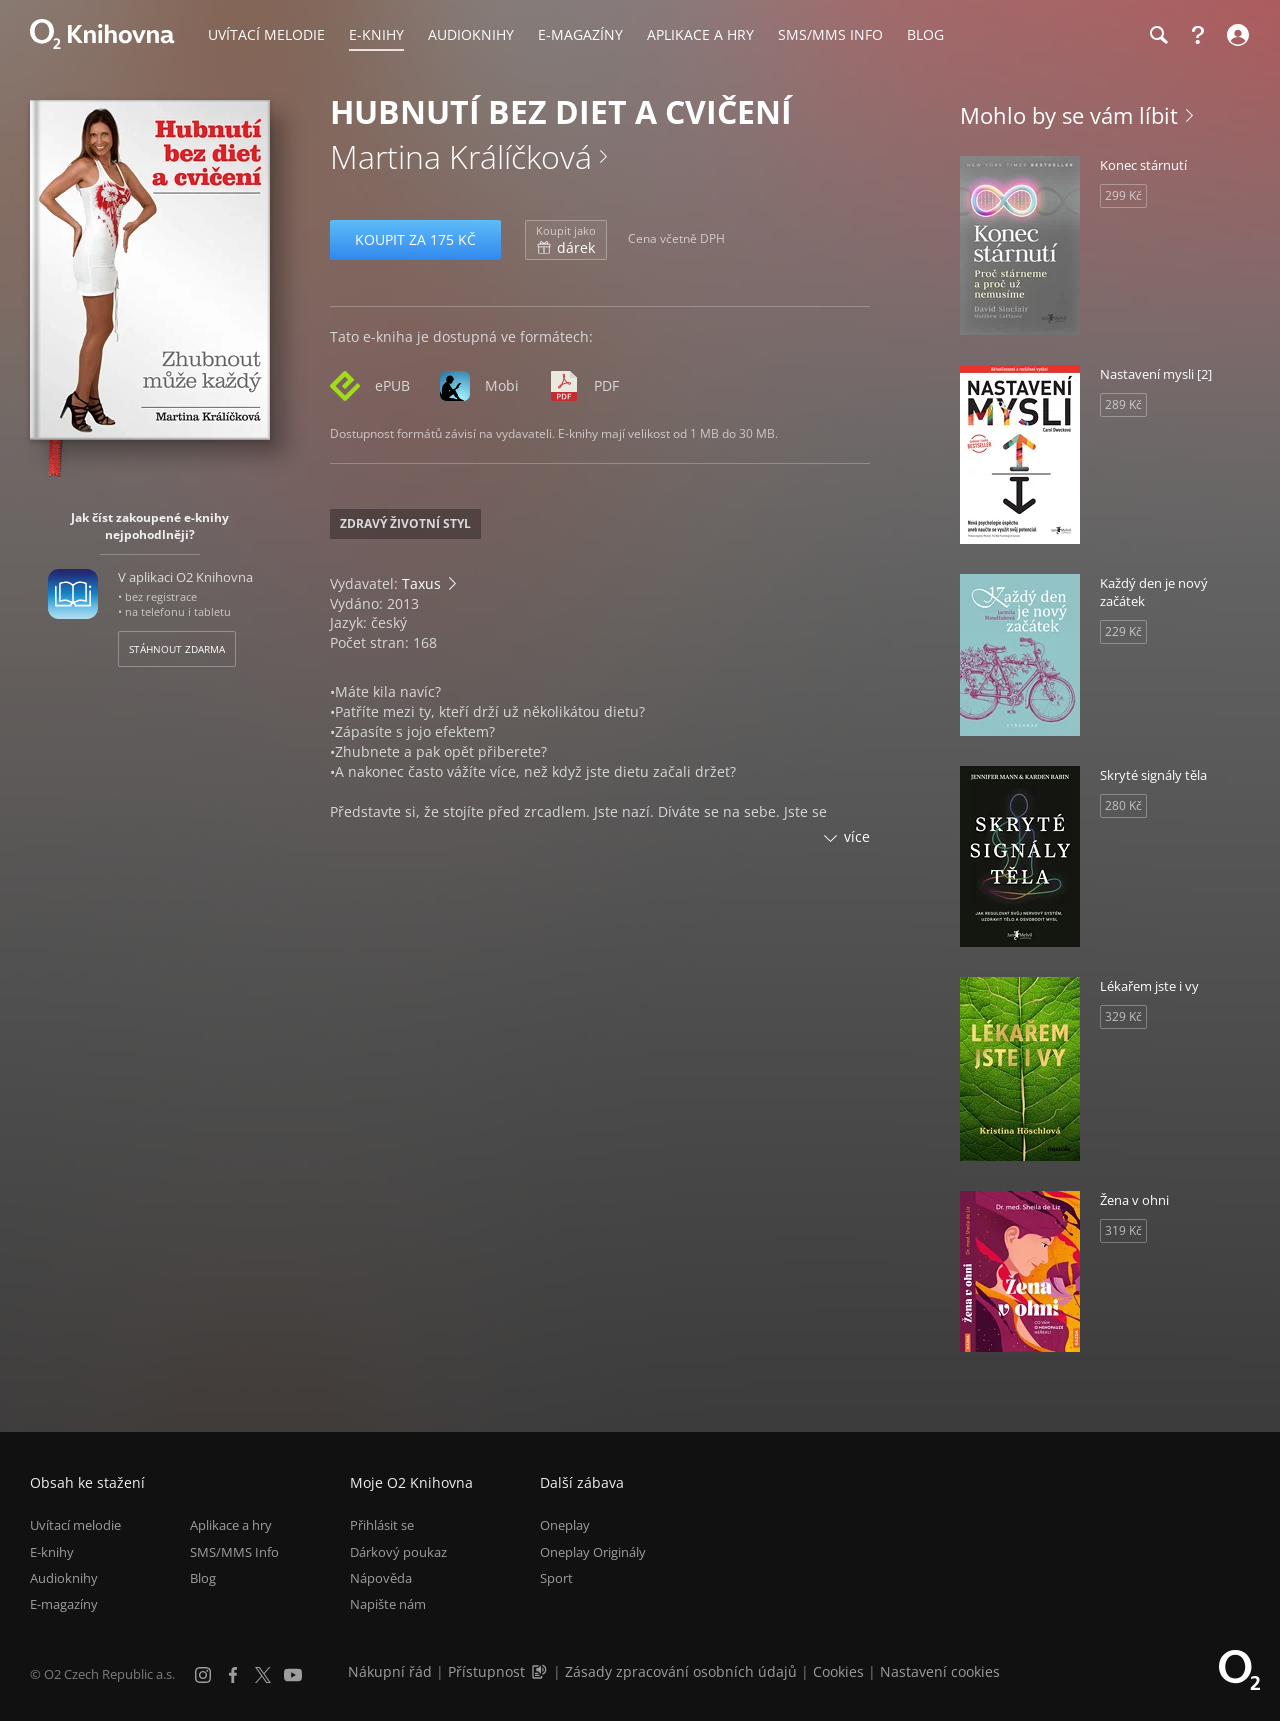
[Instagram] (203, 1675)
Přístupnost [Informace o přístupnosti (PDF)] (486, 1671)
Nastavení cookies (940, 1671)
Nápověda (381, 1578)
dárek (566, 240)
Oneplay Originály (593, 1552)
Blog (203, 1578)
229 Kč (1123, 631)
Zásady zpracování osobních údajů (681, 1671)
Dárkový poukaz (398, 1552)
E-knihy (52, 1552)
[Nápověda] (1198, 35)
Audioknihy (64, 1578)
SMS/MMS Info (234, 1552)
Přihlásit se (382, 1525)
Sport (556, 1578)
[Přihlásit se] (1235, 35)
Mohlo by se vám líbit (1069, 115)
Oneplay (565, 1525)
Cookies (838, 1671)
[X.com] (263, 1675)
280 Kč (1123, 805)
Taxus (421, 583)
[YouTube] (293, 1675)
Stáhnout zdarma (177, 649)
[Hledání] (1158, 35)
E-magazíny (64, 1604)
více (857, 836)
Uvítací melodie (75, 1525)
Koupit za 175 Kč (415, 239)
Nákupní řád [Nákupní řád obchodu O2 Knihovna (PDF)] (390, 1671)
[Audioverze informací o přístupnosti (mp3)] (541, 1671)
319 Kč (1123, 1230)
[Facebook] (233, 1675)
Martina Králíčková (461, 156)
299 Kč (1123, 195)
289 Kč (1123, 404)
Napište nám (388, 1604)
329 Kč (1123, 1016)
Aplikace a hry (231, 1525)
